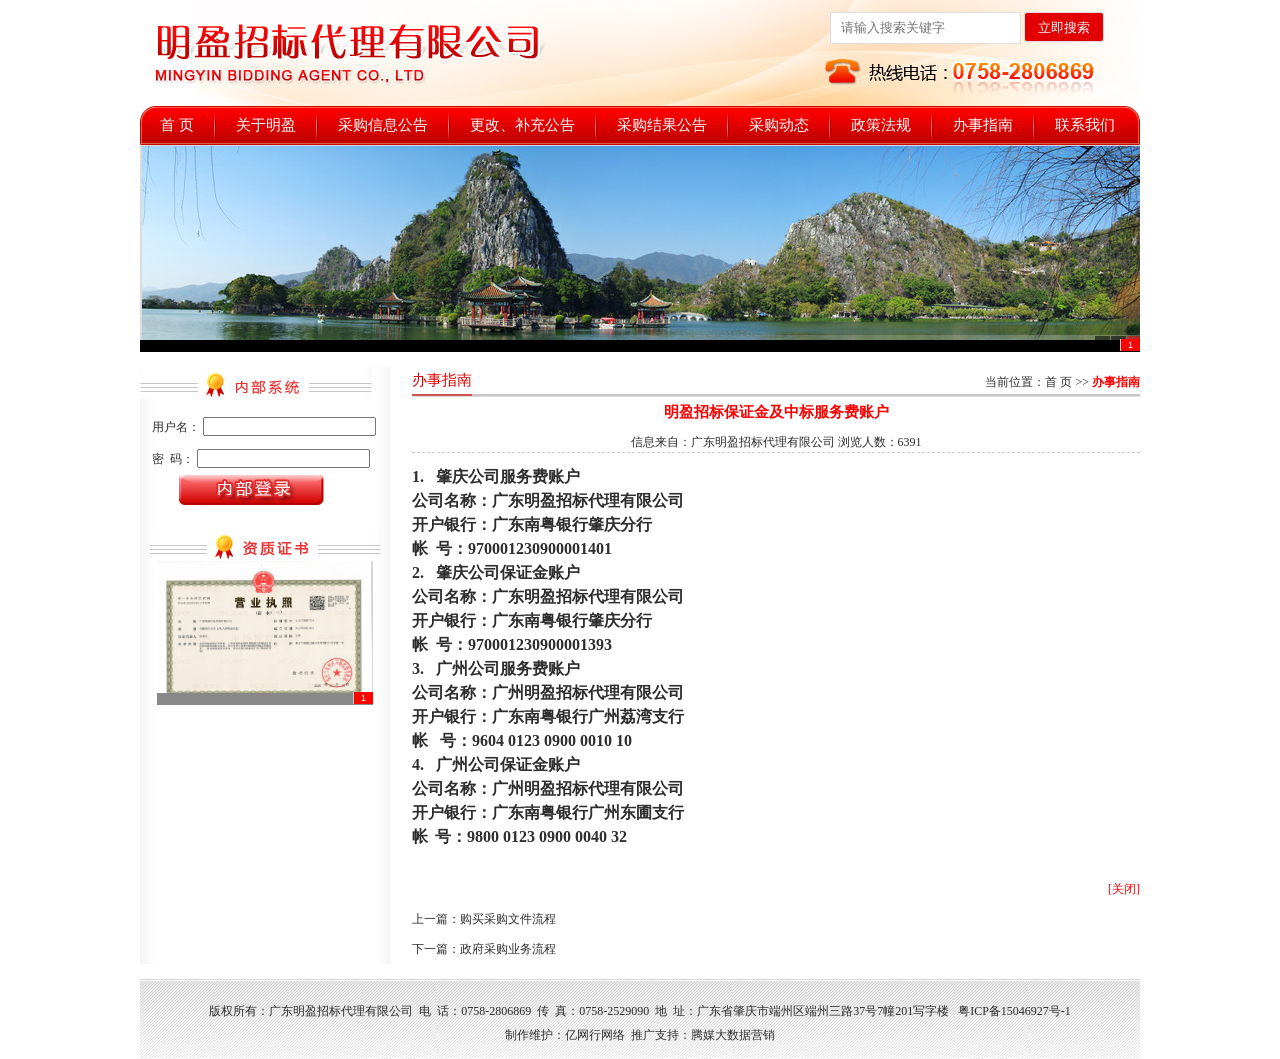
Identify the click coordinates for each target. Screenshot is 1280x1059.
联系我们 (1085, 125)
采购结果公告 (662, 125)
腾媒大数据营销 (733, 1035)
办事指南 (983, 125)
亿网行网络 (595, 1035)
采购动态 (779, 125)
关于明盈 (266, 125)
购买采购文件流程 (508, 919)
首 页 (177, 125)
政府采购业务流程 (508, 949)
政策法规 (881, 125)
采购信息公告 (383, 125)
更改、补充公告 (522, 125)
